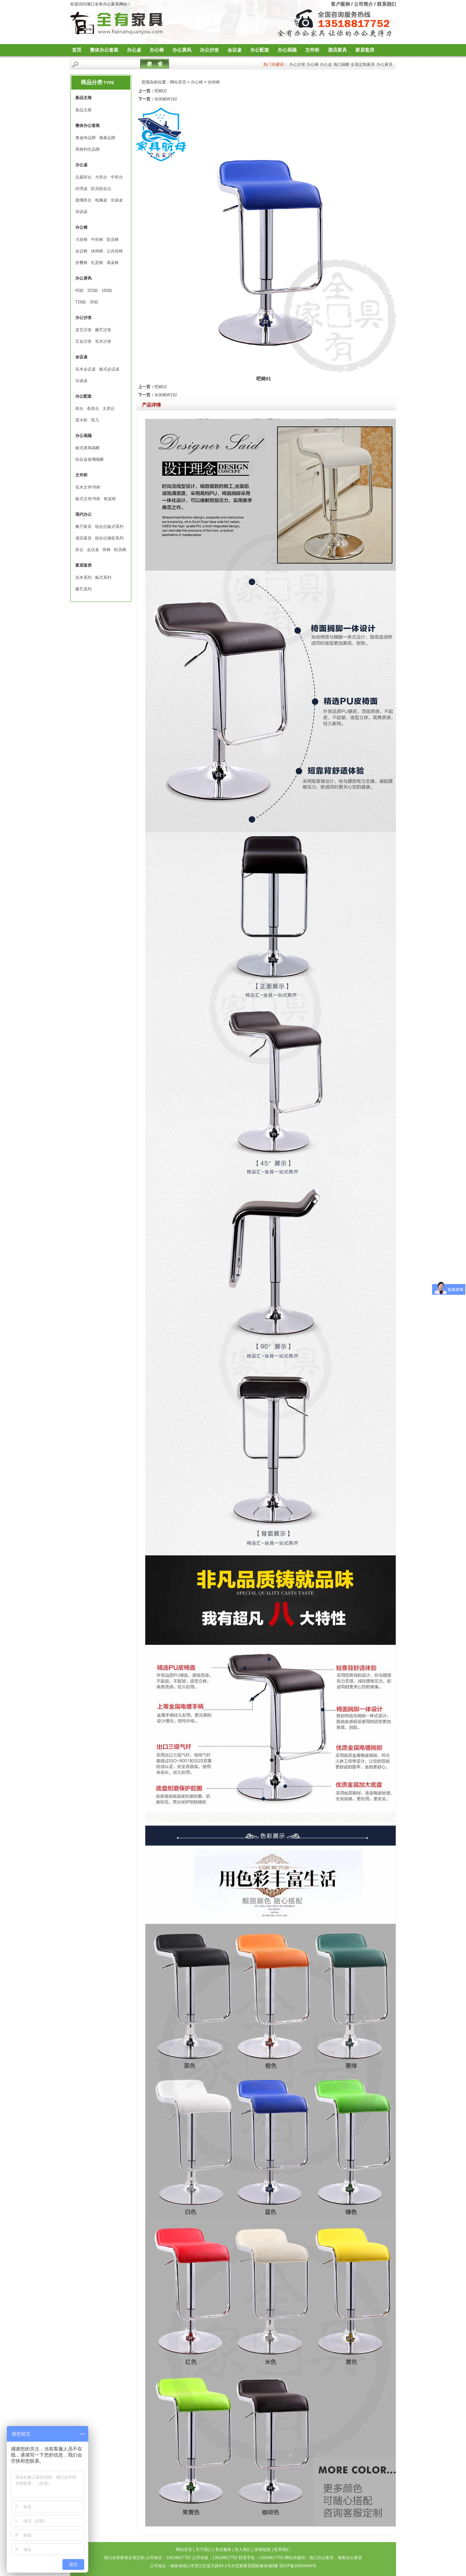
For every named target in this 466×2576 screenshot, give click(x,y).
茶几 (95, 420)
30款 (94, 302)
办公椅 (157, 50)
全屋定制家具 (363, 64)
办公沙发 (209, 50)
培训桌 (81, 211)
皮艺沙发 (83, 329)
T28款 (81, 302)
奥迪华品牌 (85, 137)
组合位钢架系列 (109, 538)
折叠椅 (81, 262)
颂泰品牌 (107, 137)
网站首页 (178, 82)
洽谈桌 (117, 200)
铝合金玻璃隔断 (89, 459)
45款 (79, 290)
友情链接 (262, 2549)
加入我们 (243, 2549)
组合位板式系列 (109, 526)
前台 (79, 408)
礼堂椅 (97, 262)
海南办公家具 (350, 2557)
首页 (76, 50)
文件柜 (312, 50)
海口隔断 (341, 64)
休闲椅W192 (165, 99)
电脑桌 (101, 200)
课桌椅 (113, 262)
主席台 (108, 408)
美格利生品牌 (87, 149)
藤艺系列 (83, 589)
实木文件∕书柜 (87, 487)
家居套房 (364, 50)
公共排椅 (115, 251)
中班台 (117, 177)
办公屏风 (181, 50)
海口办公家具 (321, 2557)
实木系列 (83, 577)
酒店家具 (337, 50)
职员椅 (113, 239)
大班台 (101, 177)
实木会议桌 (85, 369)
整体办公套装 (104, 50)
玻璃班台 (83, 200)
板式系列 (103, 577)
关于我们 (203, 2549)
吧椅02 (160, 91)
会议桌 (234, 50)
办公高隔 (287, 50)
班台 (79, 549)
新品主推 (83, 110)
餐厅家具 (83, 526)
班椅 (106, 549)
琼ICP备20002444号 (297, 2565)
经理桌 (81, 188)
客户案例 (340, 4)
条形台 (93, 408)
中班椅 (97, 239)
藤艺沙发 (103, 329)
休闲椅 (97, 251)
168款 (106, 290)
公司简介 (363, 4)
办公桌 (134, 50)
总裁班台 (83, 177)
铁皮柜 (110, 498)
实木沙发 (103, 341)
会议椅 (81, 251)
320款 (92, 290)
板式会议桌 (109, 369)
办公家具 (384, 64)
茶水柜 (81, 420)
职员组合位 (101, 188)
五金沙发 (83, 341)
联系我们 (386, 4)
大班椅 (81, 239)
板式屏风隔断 (87, 448)
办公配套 (259, 50)
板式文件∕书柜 (87, 498)
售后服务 (223, 2549)
